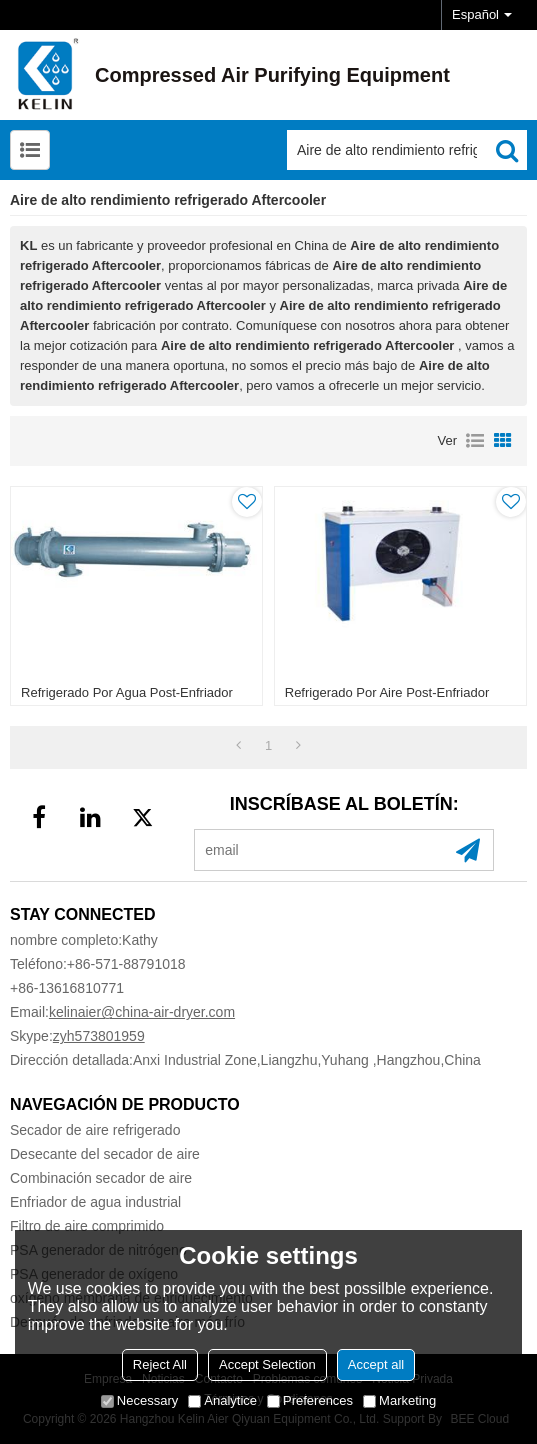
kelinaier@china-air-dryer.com (142, 1012)
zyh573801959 (99, 1036)
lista (475, 441)
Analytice (222, 1400)
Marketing (399, 1400)
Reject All (160, 1364)
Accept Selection (267, 1364)
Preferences (310, 1400)
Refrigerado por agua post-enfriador (127, 692)
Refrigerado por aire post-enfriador (387, 692)
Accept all (376, 1364)
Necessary (139, 1400)
